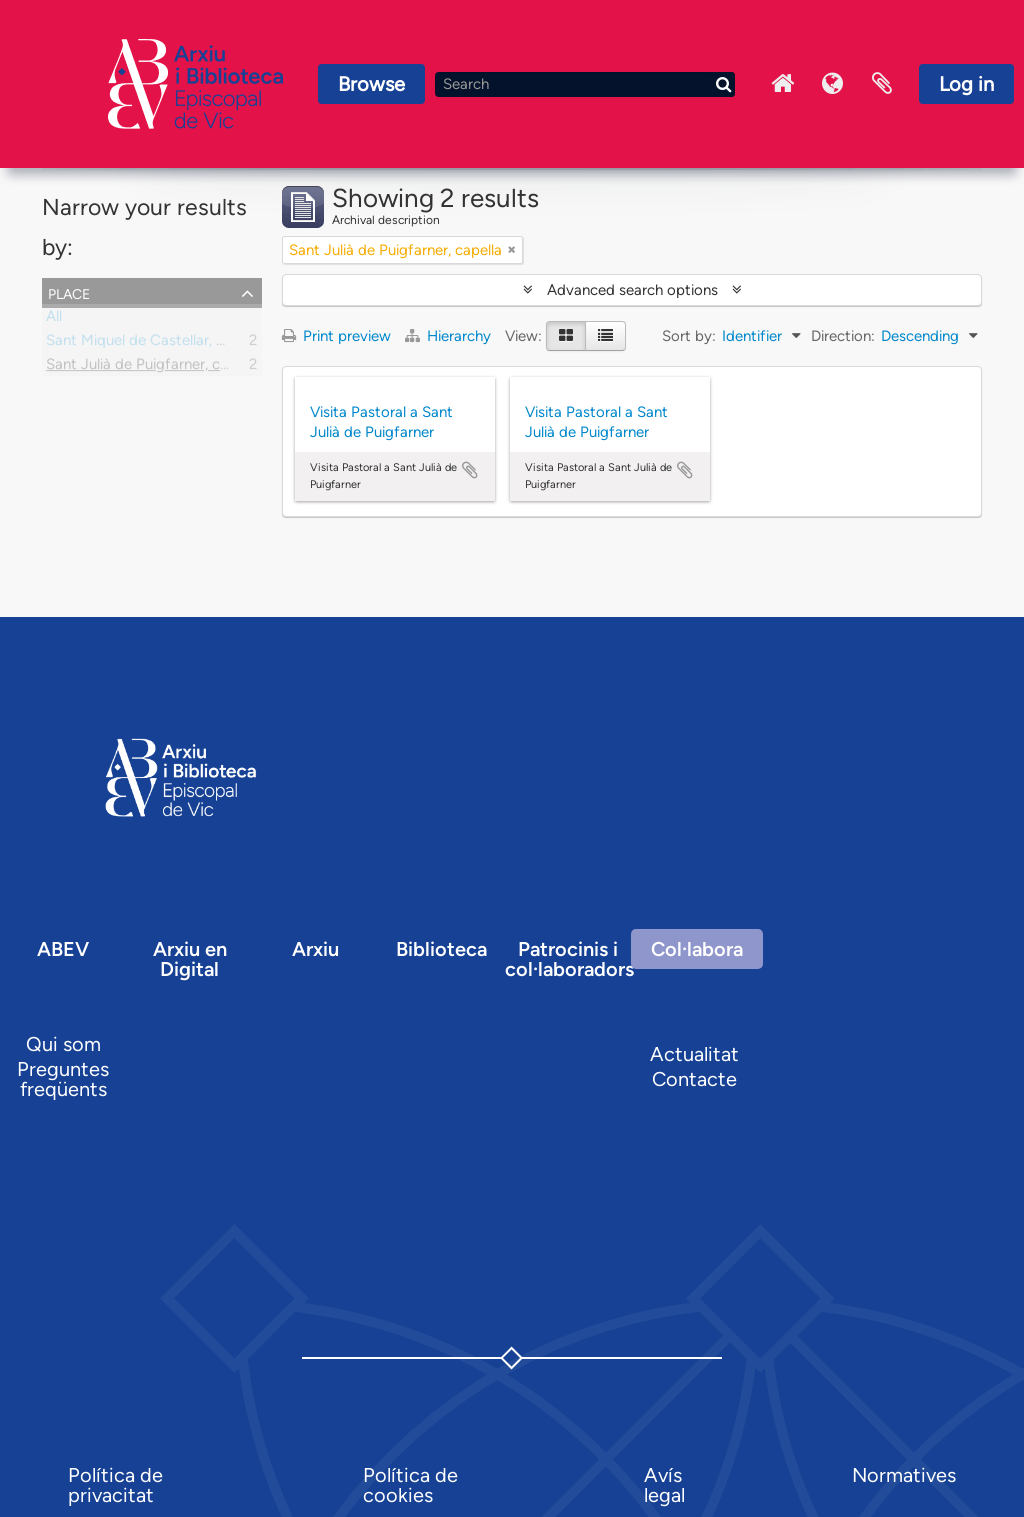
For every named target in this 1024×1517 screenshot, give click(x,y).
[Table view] (605, 336)
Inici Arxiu (782, 84)
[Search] (585, 84)
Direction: (843, 336)
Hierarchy (450, 336)
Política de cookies (410, 1485)
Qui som (63, 1044)
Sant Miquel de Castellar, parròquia (163, 344)
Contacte (694, 1079)
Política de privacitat (115, 1485)
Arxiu (315, 949)
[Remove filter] (512, 250)
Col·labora (697, 949)
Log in (966, 84)
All (54, 320)
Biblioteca (441, 949)
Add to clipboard (470, 470)
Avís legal (664, 1485)
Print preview (336, 336)
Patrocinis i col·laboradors (569, 959)
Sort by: (689, 336)
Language (832, 84)
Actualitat (694, 1054)
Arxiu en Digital (190, 959)
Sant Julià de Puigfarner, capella (152, 368)
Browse (371, 84)
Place (69, 292)
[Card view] (566, 336)
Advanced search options (632, 290)
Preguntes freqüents (63, 1079)
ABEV (63, 949)
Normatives (904, 1475)
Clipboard (882, 84)
